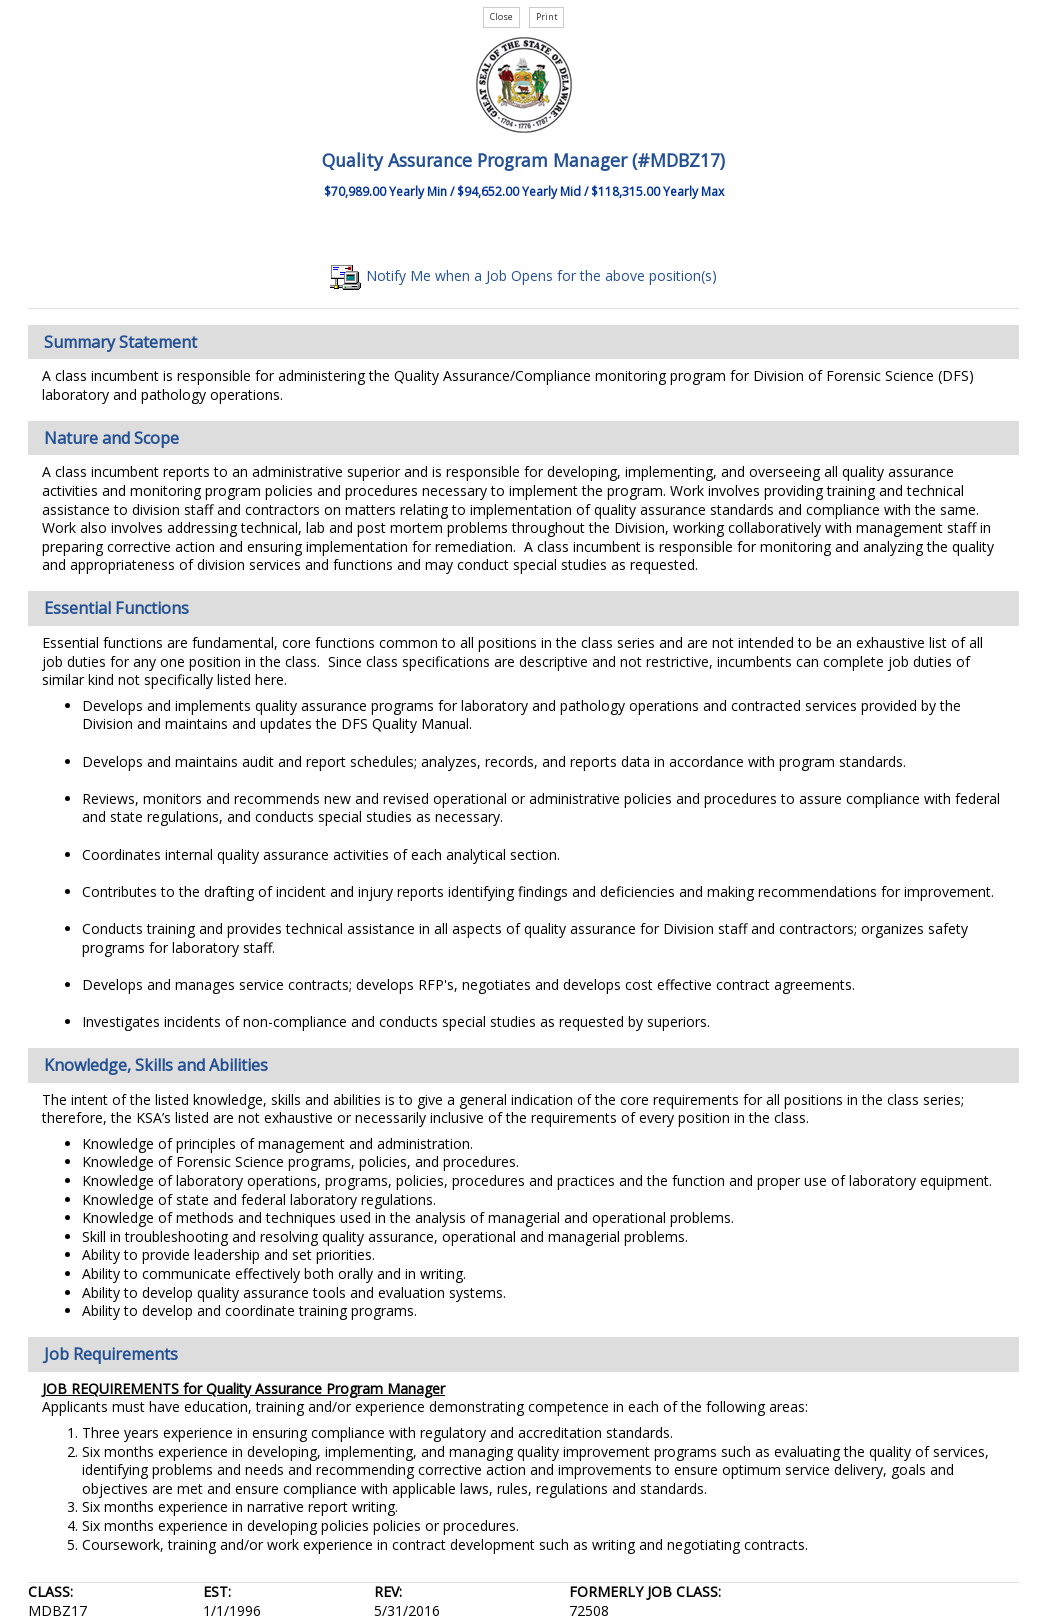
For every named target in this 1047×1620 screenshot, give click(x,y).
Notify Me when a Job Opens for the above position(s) (523, 275)
